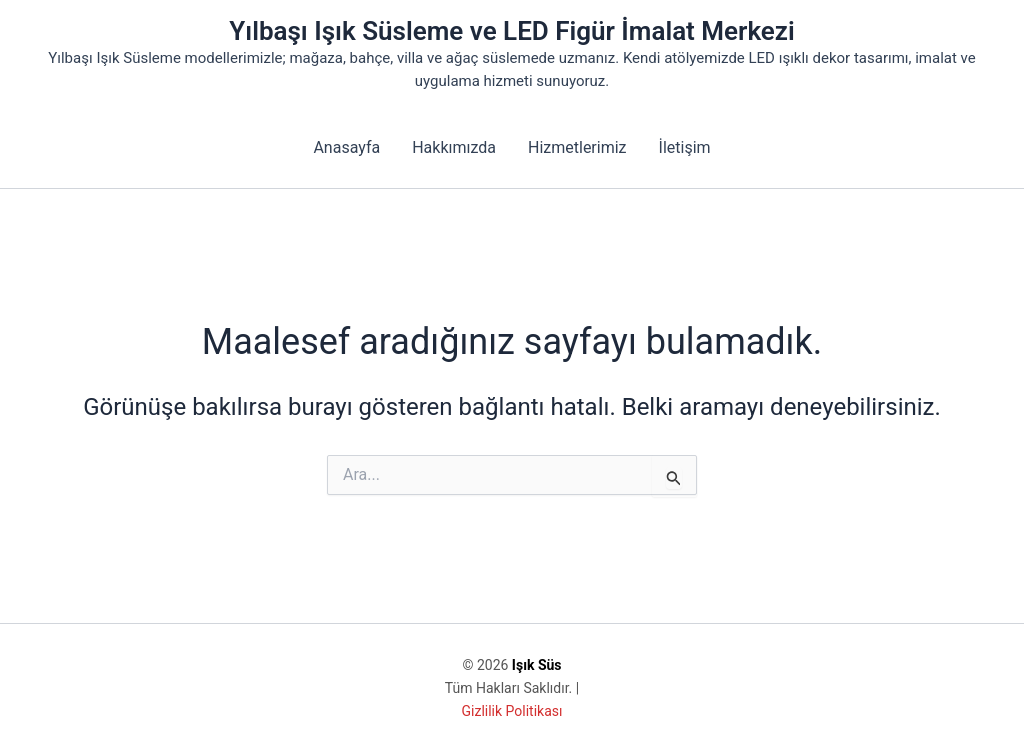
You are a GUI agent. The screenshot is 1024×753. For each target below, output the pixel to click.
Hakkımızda (454, 147)
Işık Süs (537, 665)
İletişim (685, 147)
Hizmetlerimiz (577, 147)
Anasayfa (346, 147)
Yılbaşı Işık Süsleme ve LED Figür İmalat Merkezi (512, 31)
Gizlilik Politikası (512, 711)
